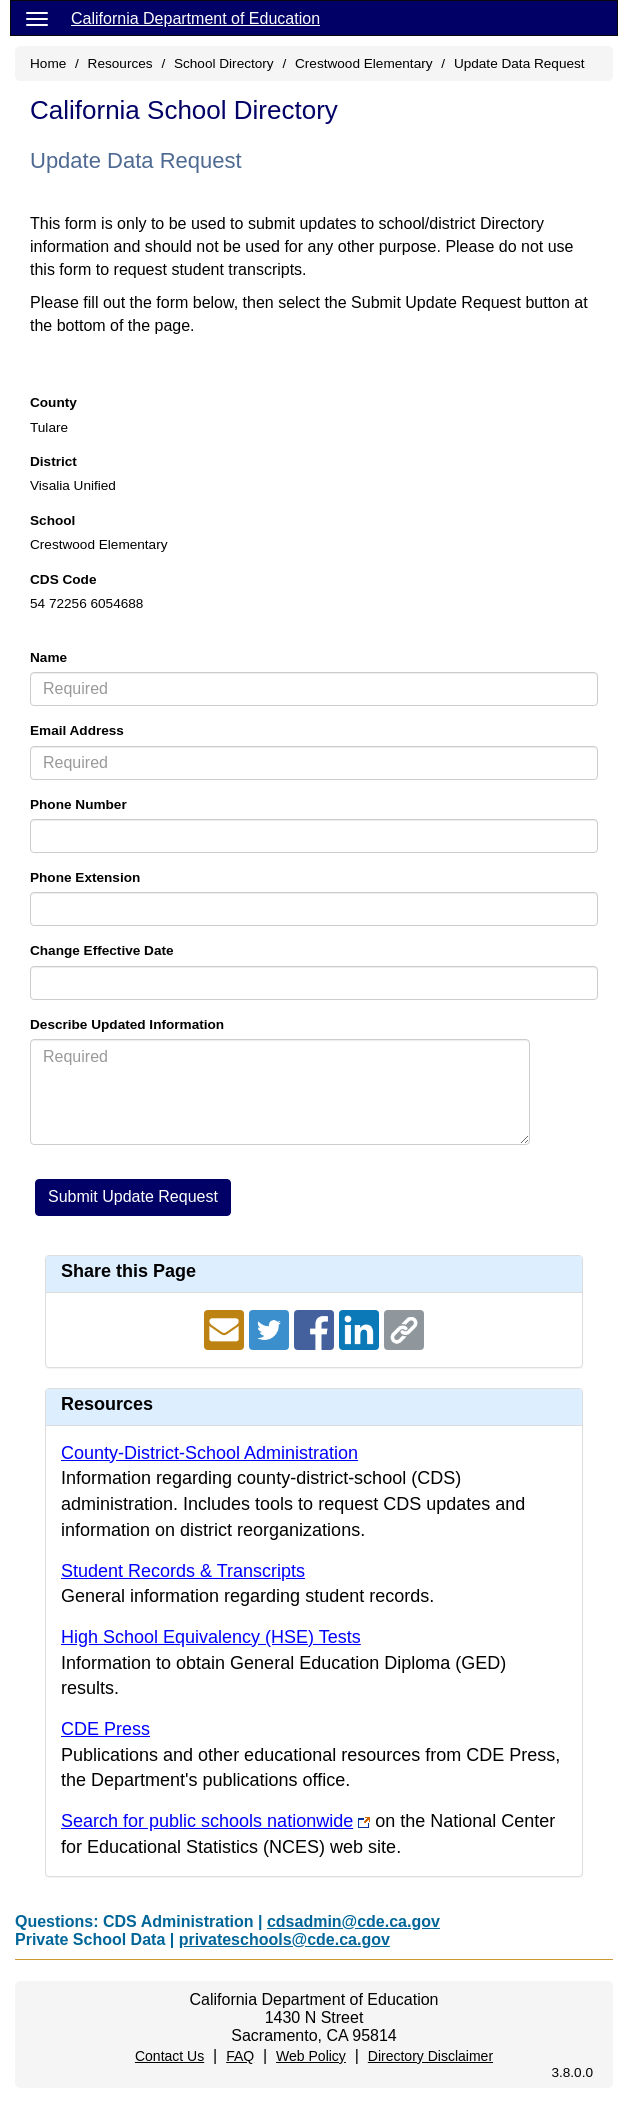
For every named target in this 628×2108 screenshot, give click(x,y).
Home (48, 63)
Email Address (77, 730)
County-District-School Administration (209, 1453)
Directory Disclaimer (430, 2056)
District (53, 461)
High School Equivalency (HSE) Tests (211, 1637)
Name (48, 657)
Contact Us (169, 2056)
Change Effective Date (102, 950)
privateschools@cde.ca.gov (284, 1939)
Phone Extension (85, 877)
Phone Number (78, 804)
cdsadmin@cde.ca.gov (353, 1921)
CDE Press (105, 1729)
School (52, 520)
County (53, 402)
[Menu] (37, 18)
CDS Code (63, 579)
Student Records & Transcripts (183, 1571)
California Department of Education (195, 18)
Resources (120, 63)
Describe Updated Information (127, 1024)
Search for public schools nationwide (207, 1821)
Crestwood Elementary (364, 63)
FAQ (240, 2056)
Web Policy (311, 2056)
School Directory (224, 63)
